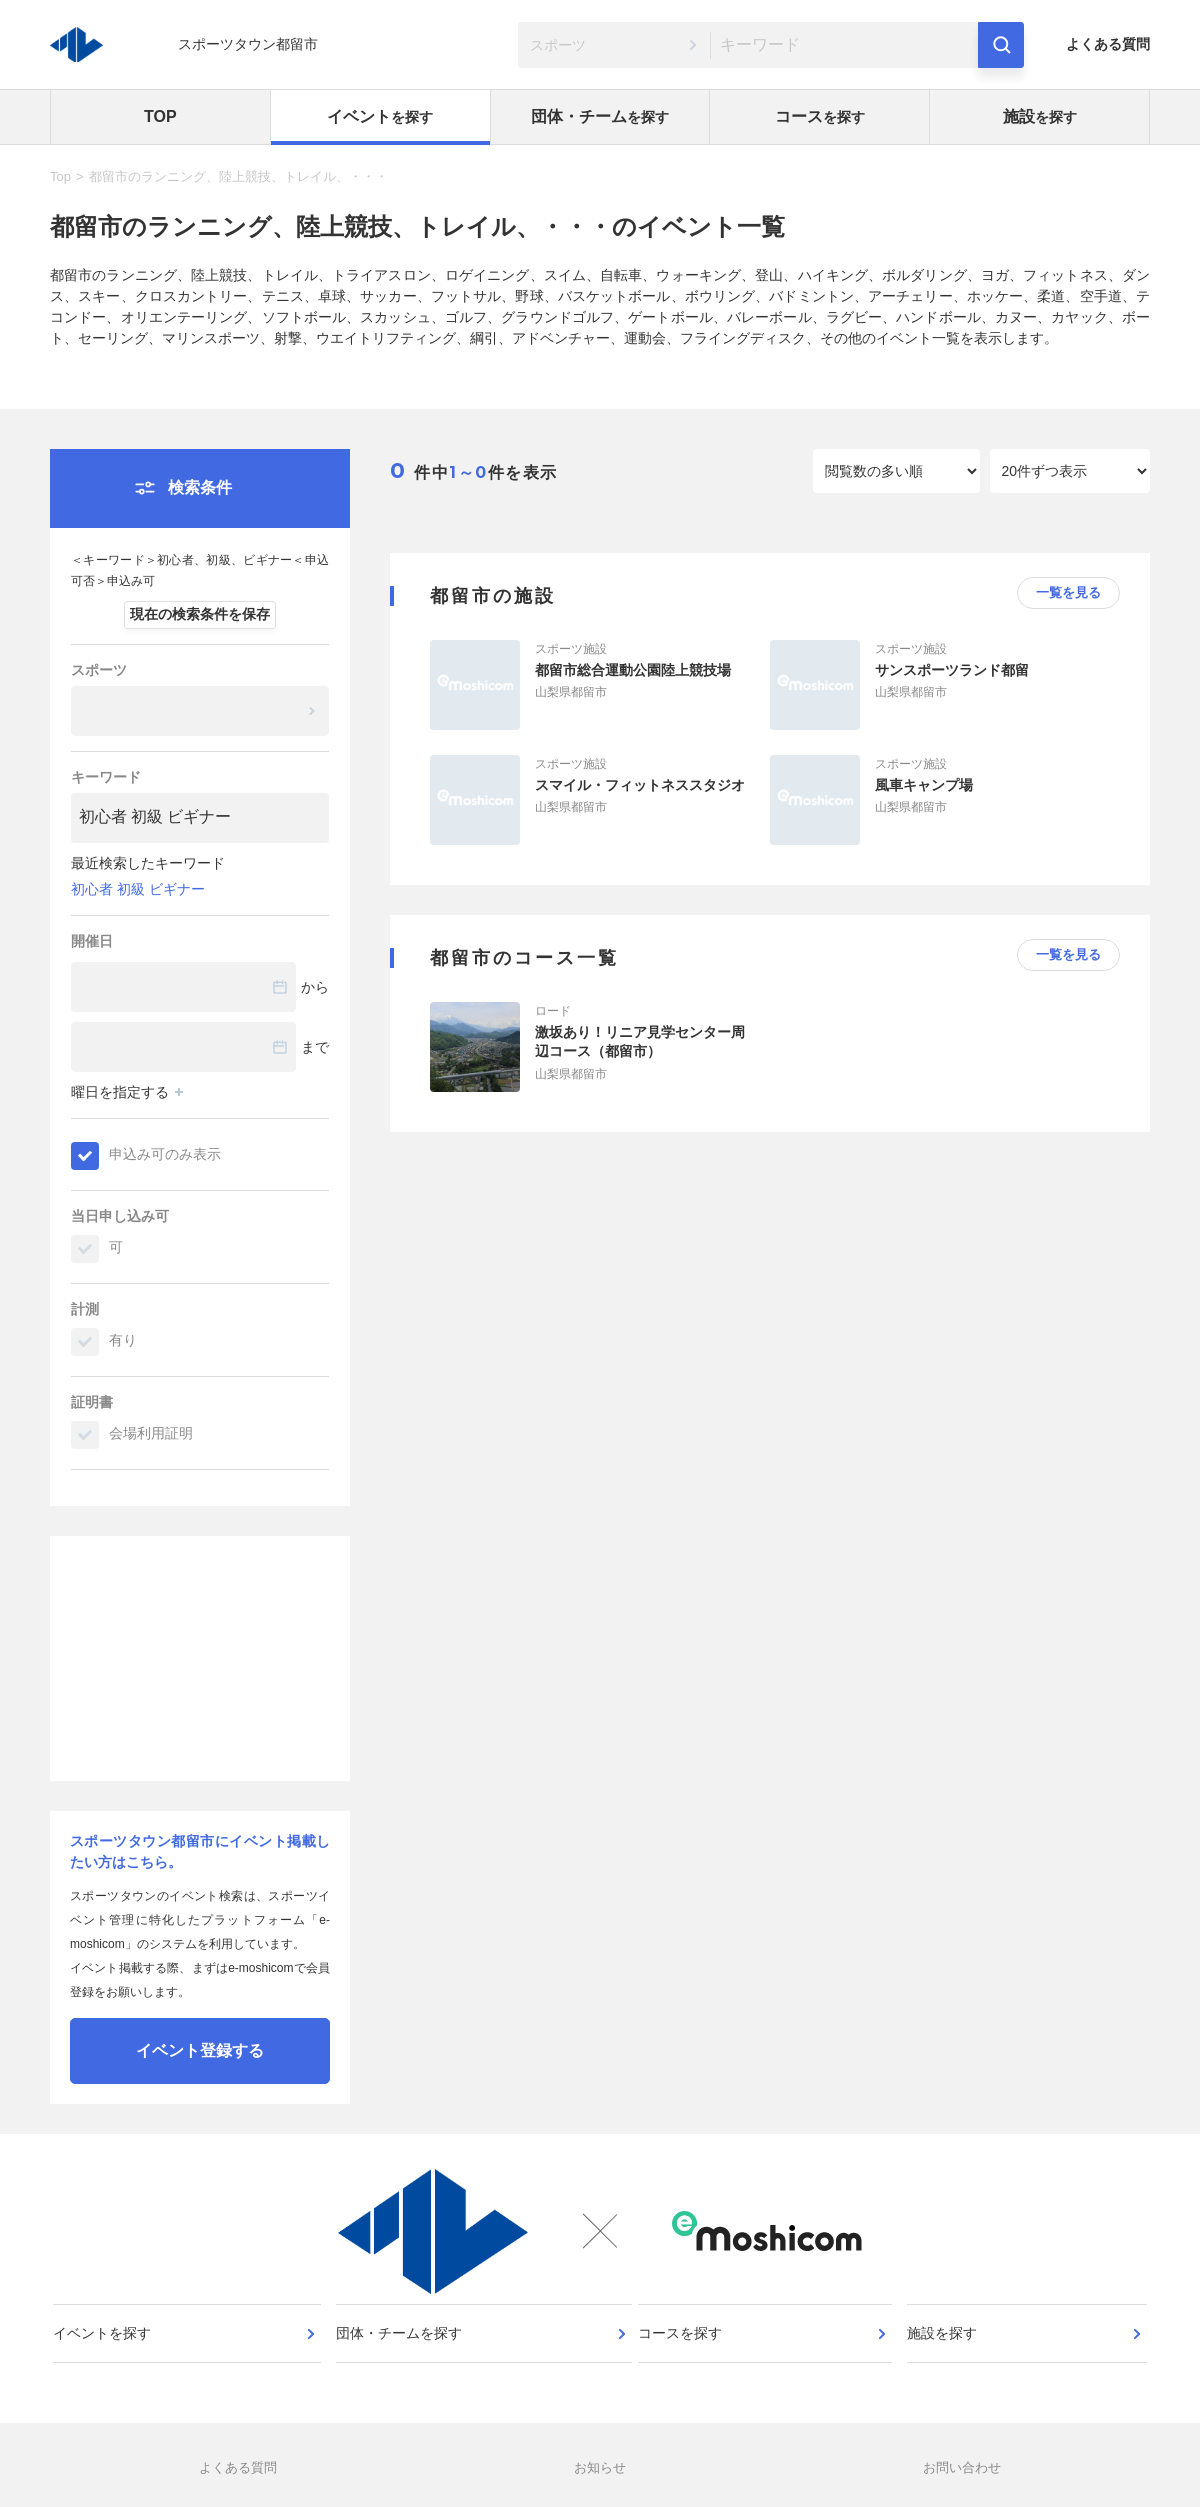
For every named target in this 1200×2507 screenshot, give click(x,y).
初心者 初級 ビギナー (138, 889)
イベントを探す (109, 2365)
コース (820, 116)
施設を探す (945, 2365)
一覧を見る (1068, 592)
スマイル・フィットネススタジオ (640, 785)
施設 (1040, 116)
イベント (380, 116)
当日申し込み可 (120, 1216)
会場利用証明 (151, 1433)
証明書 (92, 1402)
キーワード (106, 777)
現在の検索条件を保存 (200, 614)
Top (60, 176)
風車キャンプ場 (924, 785)
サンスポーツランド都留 (952, 670)
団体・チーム (600, 116)
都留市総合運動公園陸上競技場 (633, 670)
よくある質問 (1108, 44)
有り (123, 1340)
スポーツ (99, 670)
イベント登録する (200, 2050)
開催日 (92, 941)
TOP (160, 116)
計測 (85, 1309)
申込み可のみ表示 (165, 1154)
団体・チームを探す (402, 2365)
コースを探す (687, 2365)
